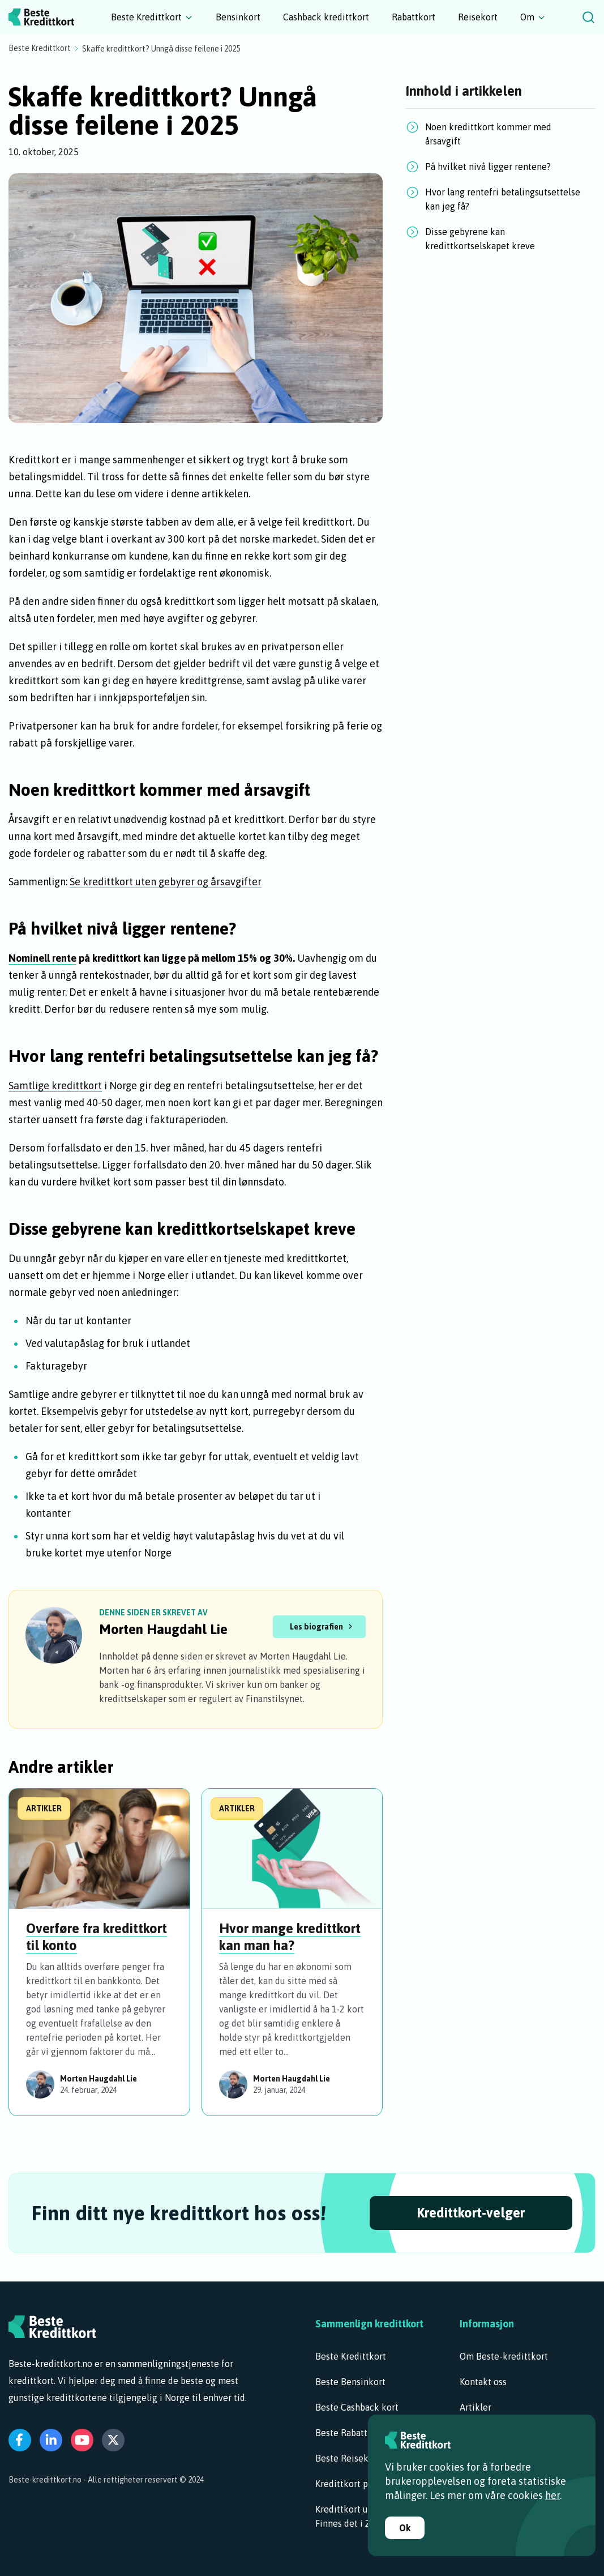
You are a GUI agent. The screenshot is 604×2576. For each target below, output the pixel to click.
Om (527, 17)
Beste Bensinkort (350, 2382)
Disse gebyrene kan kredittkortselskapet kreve (480, 239)
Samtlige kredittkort (55, 1085)
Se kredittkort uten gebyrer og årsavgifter (166, 882)
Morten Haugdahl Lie (163, 1629)
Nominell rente (42, 958)
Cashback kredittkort (326, 17)
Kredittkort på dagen (357, 2484)
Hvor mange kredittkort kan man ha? (290, 1937)
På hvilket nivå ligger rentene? (488, 166)
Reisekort (478, 17)
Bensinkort (238, 17)
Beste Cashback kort (357, 2407)
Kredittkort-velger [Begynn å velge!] (471, 2212)
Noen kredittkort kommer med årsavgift (488, 134)
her (552, 2495)
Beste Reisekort (347, 2458)
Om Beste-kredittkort (504, 2356)
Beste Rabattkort (349, 2433)
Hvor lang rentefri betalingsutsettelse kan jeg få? (502, 199)
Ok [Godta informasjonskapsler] (404, 2528)
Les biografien (316, 1626)
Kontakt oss (483, 2382)
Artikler (475, 2407)
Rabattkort (413, 17)
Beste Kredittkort (146, 17)
